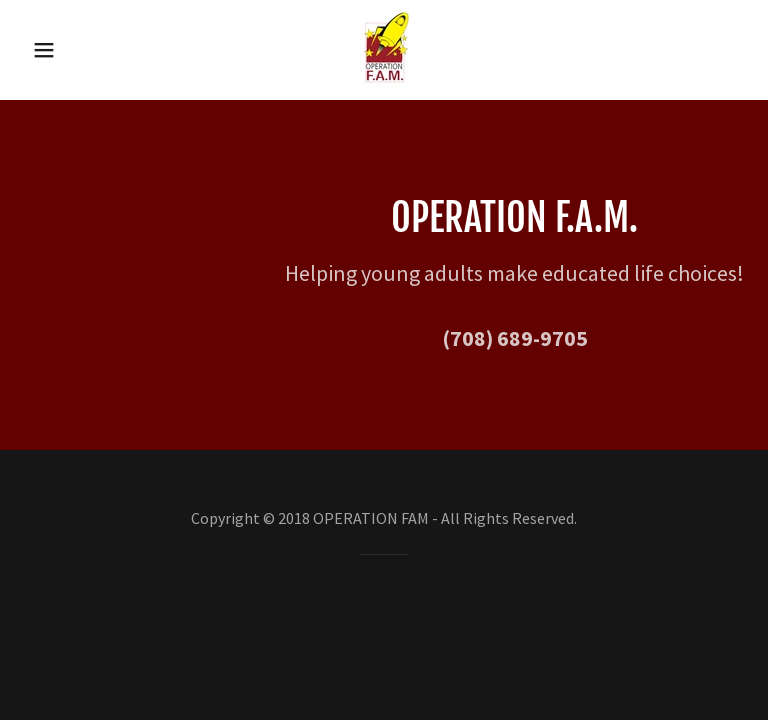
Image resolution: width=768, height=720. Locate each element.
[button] (57, 50)
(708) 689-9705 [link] (515, 338)
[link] (384, 82)
